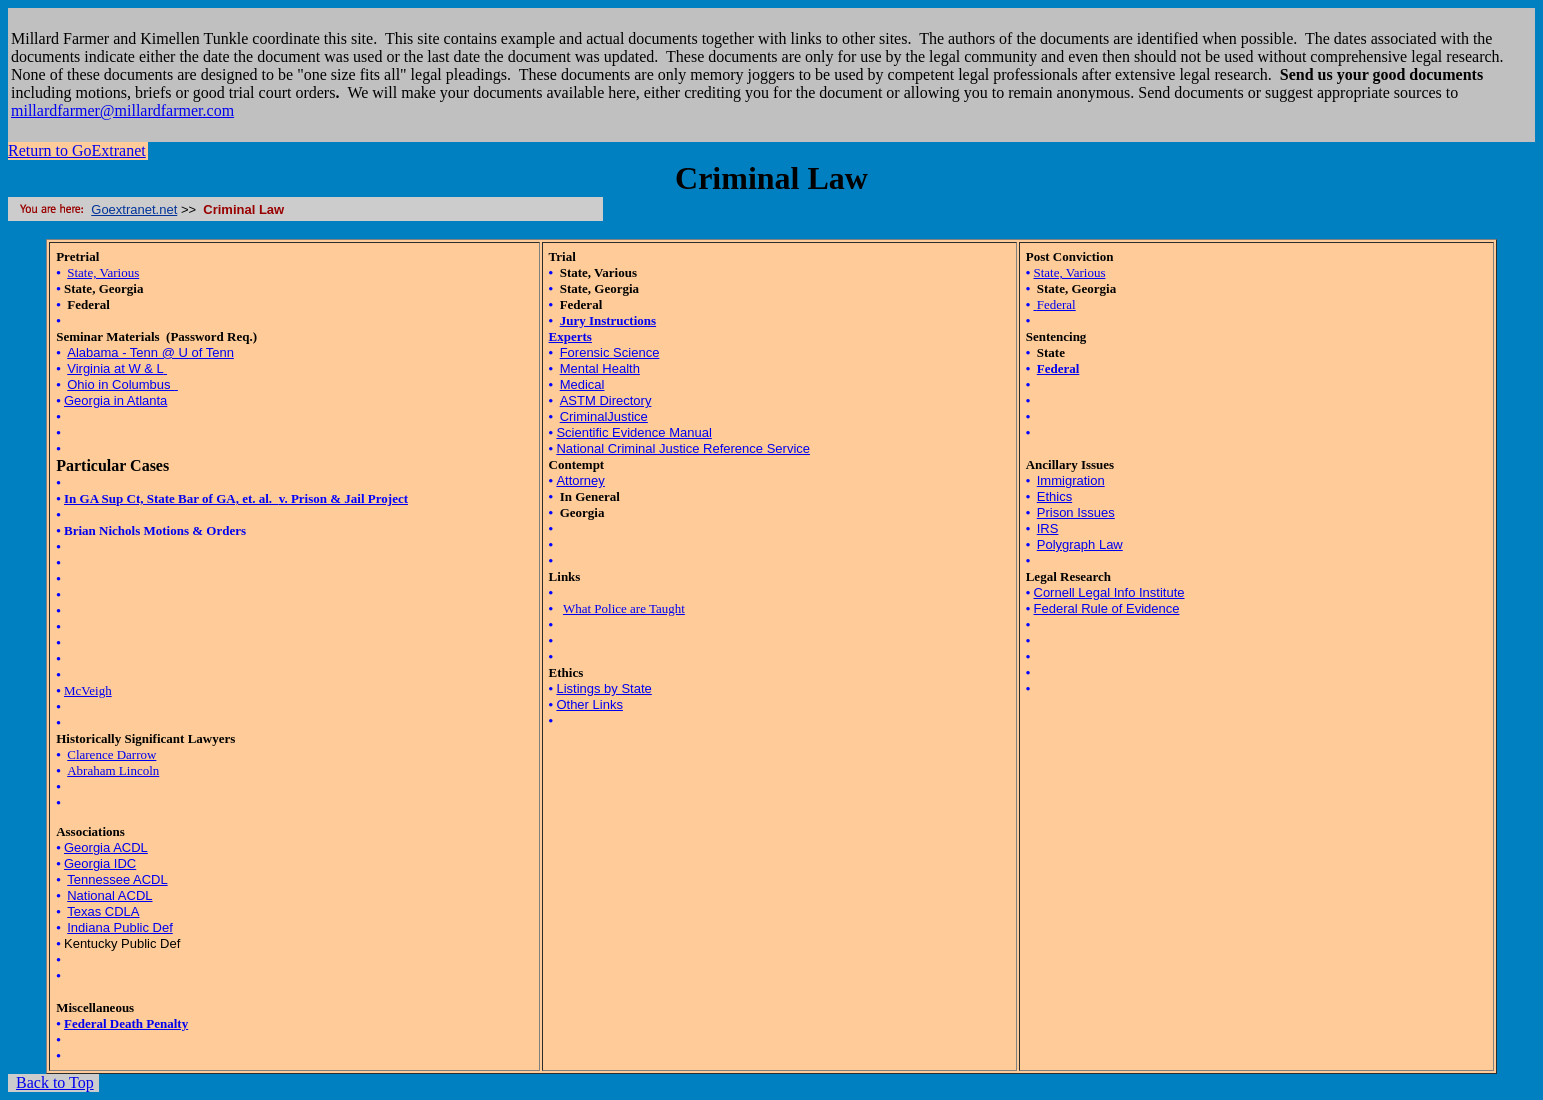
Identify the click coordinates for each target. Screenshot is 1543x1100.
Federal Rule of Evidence (1107, 608)
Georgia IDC (100, 863)
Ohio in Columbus (120, 384)
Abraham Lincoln (113, 770)
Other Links (589, 704)
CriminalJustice (604, 416)
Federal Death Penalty (126, 1023)
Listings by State (603, 688)
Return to (77, 150)
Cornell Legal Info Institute (1109, 592)
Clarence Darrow (111, 754)
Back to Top (55, 1082)
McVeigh (88, 690)
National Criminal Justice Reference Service (683, 448)
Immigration (1071, 480)
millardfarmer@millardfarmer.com (122, 110)
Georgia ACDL (106, 847)
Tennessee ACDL (117, 879)
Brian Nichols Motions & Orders (155, 530)
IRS (1048, 528)
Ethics (1054, 496)
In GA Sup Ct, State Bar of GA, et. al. (171, 498)
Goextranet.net (134, 209)
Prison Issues (1076, 512)
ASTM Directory (606, 400)
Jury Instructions (608, 320)
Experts (570, 336)
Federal (1056, 304)
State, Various (103, 272)
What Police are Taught (624, 608)
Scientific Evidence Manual (633, 432)
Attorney (580, 480)
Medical (582, 384)
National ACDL (109, 895)
